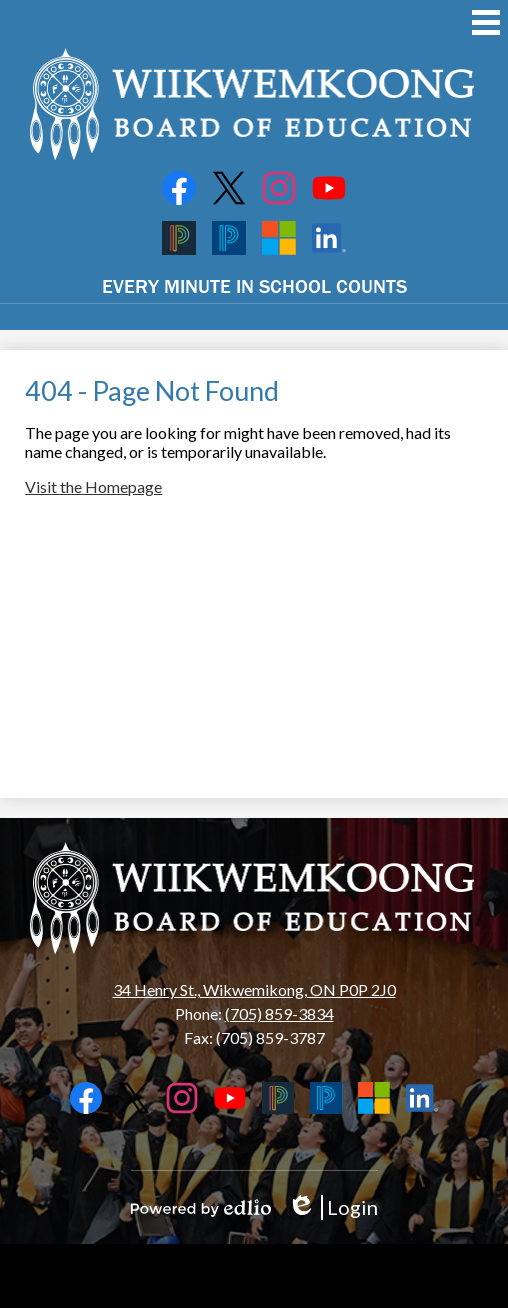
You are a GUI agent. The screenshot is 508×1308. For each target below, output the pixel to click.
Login (332, 1207)
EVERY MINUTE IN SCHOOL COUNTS (254, 285)
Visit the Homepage (93, 486)
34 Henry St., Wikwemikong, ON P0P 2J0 (254, 989)
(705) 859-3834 (279, 1013)
